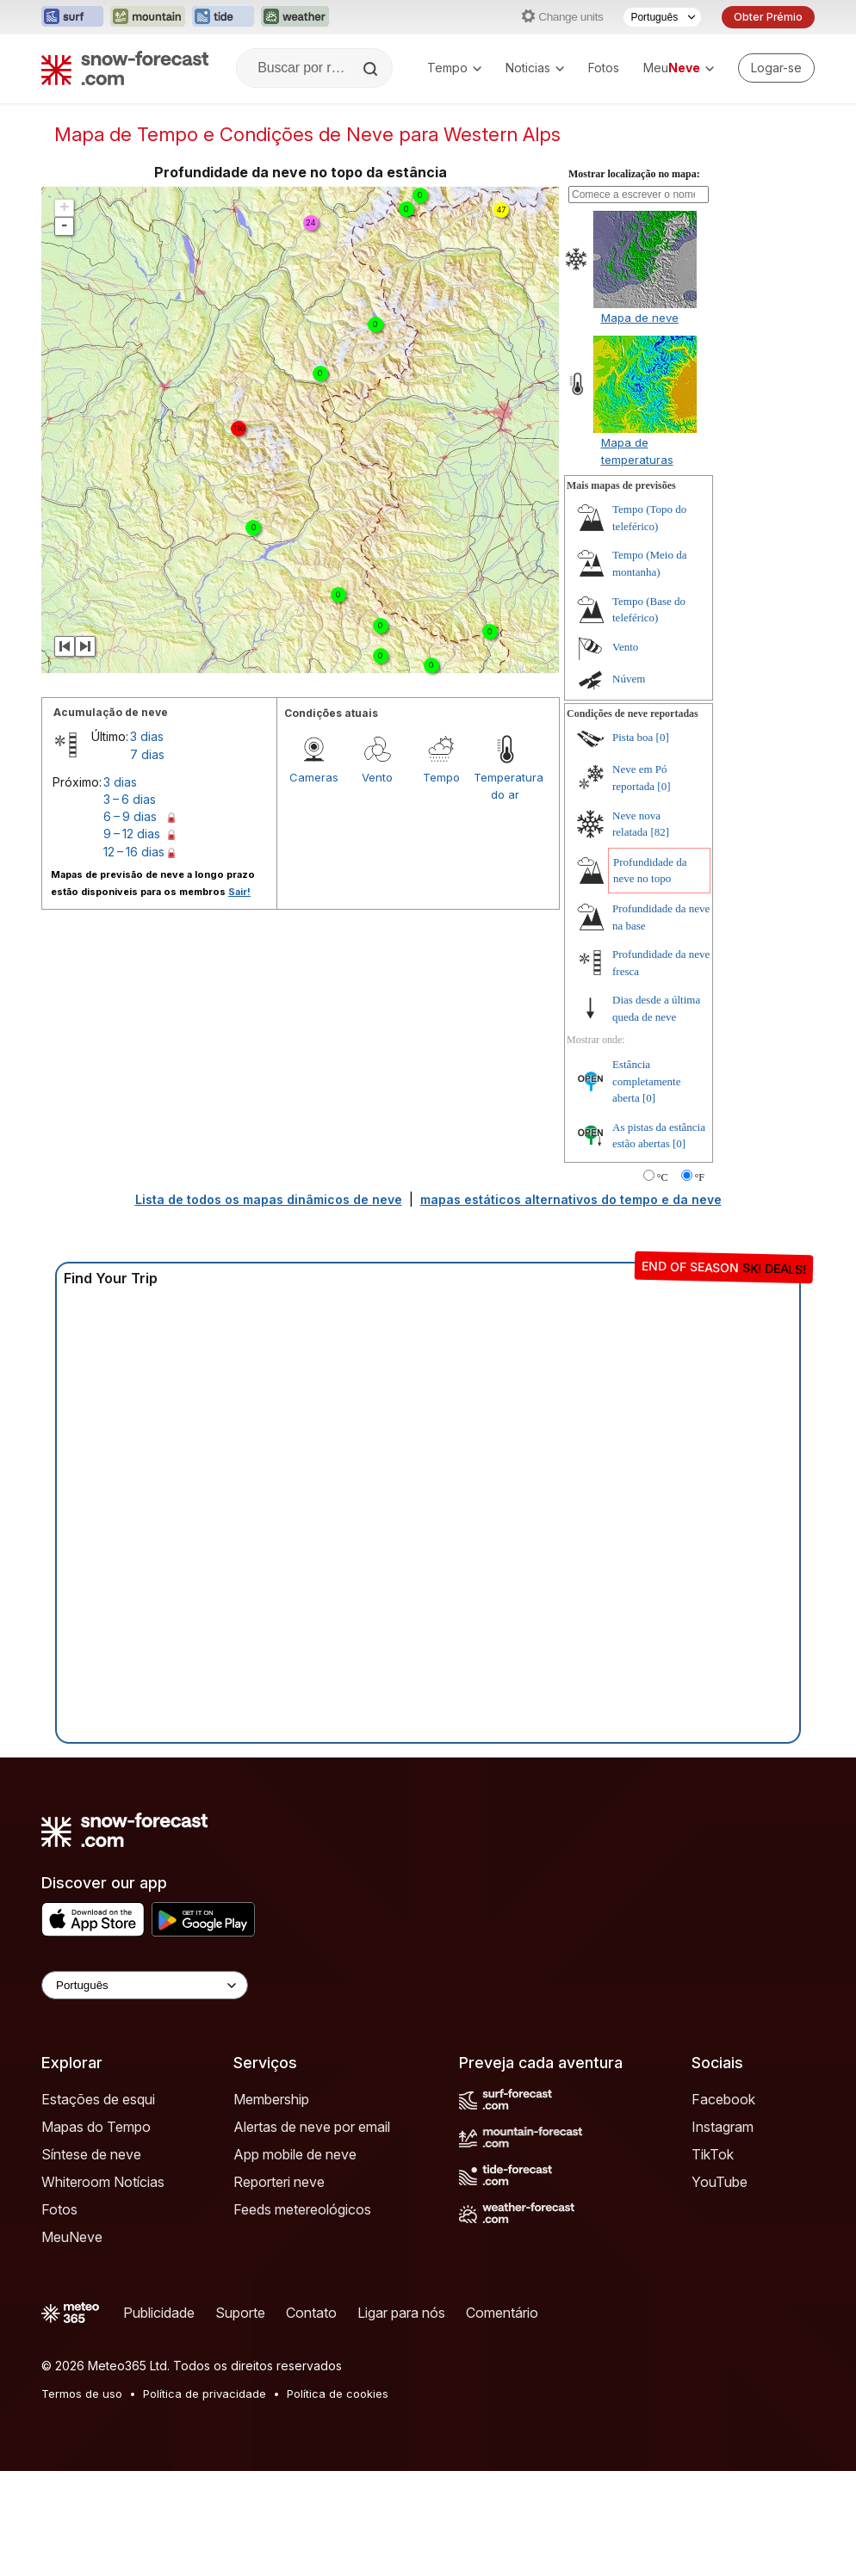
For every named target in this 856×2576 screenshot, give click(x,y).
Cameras (313, 777)
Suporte (240, 2312)
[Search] (372, 69)
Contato (311, 2312)
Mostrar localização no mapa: (634, 174)
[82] (659, 831)
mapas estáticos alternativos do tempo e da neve (571, 1199)
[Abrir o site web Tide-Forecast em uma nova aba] (223, 17)
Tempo (454, 67)
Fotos (603, 67)
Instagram (723, 2126)
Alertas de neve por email (311, 2126)
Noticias (535, 67)
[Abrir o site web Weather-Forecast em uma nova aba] (295, 17)
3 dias (147, 736)
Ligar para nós (401, 2312)
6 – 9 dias (130, 816)
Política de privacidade (204, 2393)
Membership (271, 2099)
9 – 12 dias (131, 833)
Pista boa (632, 737)
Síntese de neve (91, 2154)
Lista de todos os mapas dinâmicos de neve (268, 1199)
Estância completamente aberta (646, 1081)
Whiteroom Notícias (102, 2181)
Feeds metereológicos (302, 2209)
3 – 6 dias (129, 799)
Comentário (502, 2312)
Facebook (723, 2099)
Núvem (628, 678)
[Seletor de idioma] (662, 17)
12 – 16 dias (133, 851)
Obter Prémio (768, 16)
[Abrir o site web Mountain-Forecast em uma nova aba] (147, 17)
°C (662, 1177)
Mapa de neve (640, 317)
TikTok (713, 2154)
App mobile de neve (295, 2154)
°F (699, 1177)
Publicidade (159, 2312)
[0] (662, 737)
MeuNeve (71, 2237)
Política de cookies (337, 2393)
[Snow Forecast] (124, 68)
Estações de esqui (98, 2099)
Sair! (239, 892)
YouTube (719, 2181)
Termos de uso (81, 2393)
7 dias (147, 754)
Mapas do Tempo (96, 2126)
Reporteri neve (279, 2181)
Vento (377, 777)
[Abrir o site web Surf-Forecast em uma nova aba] (72, 17)
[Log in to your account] (776, 68)
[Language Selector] (144, 1985)
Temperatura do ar (505, 785)
